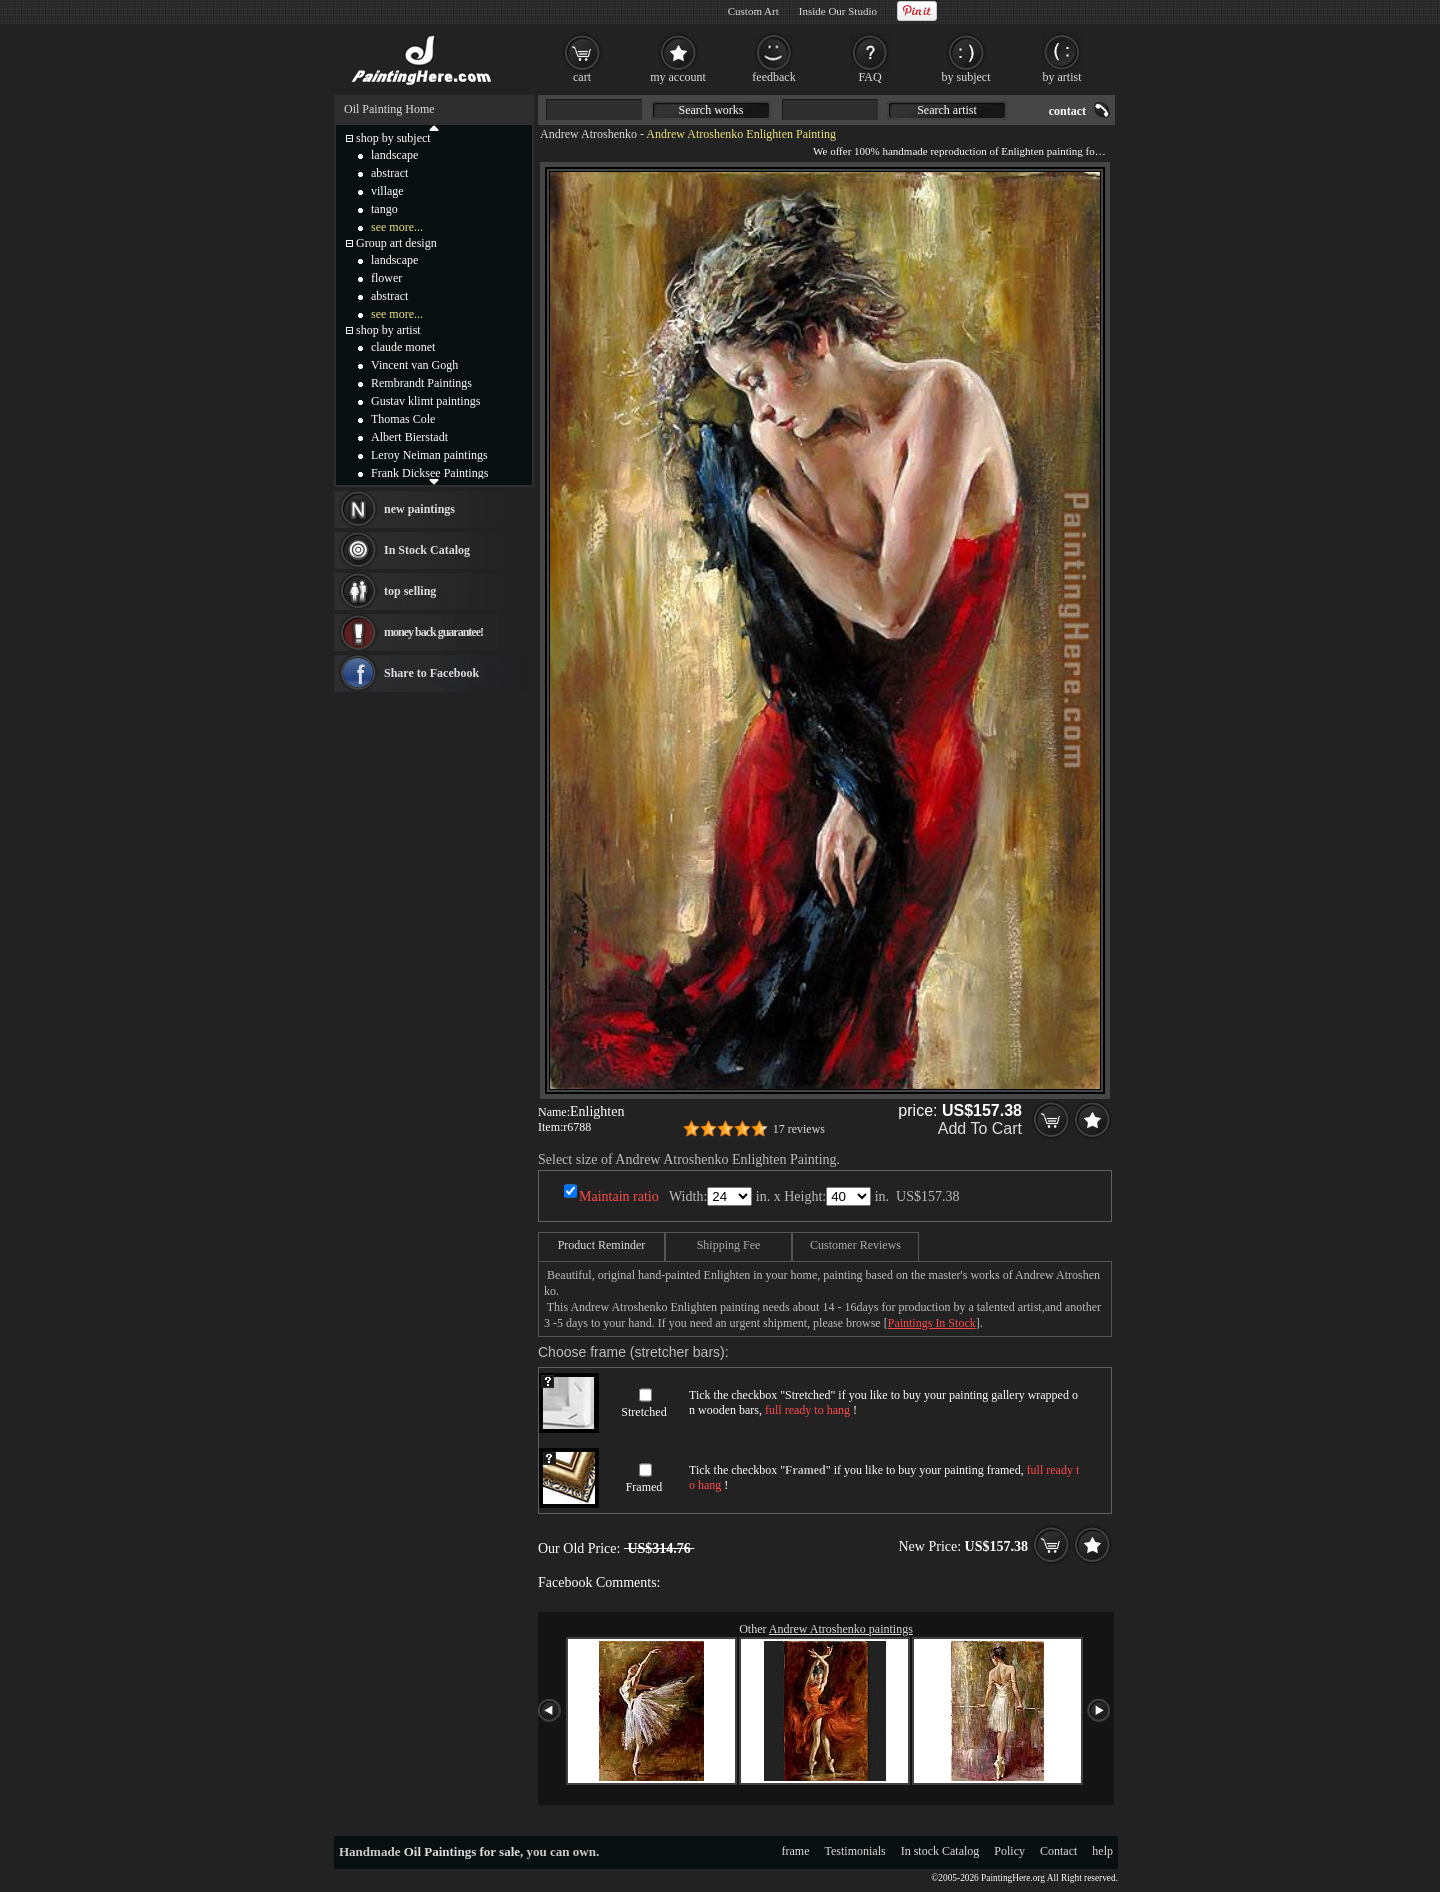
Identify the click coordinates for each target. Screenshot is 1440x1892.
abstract (389, 173)
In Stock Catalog (427, 550)
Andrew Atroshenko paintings (841, 1629)
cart (582, 77)
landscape (394, 155)
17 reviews (799, 1129)
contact (1067, 111)
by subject (966, 77)
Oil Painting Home (389, 109)
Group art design (396, 243)
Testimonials (855, 1851)
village (387, 191)
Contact (1058, 1851)
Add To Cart (980, 1128)
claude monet (403, 347)
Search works (711, 110)
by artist (1062, 77)
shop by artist (388, 330)
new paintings (419, 509)
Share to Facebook (431, 673)
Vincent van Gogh (414, 365)
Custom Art (753, 11)
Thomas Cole (403, 419)
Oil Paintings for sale (462, 1851)
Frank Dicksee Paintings (429, 473)
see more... (397, 227)
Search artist (947, 110)
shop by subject (393, 138)
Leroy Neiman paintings (429, 455)
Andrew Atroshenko (588, 134)
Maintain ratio (619, 1196)
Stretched (643, 1412)
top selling (410, 591)
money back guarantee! (433, 632)
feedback (773, 77)
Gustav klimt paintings (425, 401)
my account (678, 77)
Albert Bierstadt (409, 437)
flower (386, 278)
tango (384, 209)
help (1102, 1851)
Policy (1009, 1851)
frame (796, 1851)
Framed (644, 1487)
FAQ (869, 77)
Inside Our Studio (838, 11)
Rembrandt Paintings (421, 383)
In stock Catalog (940, 1851)
